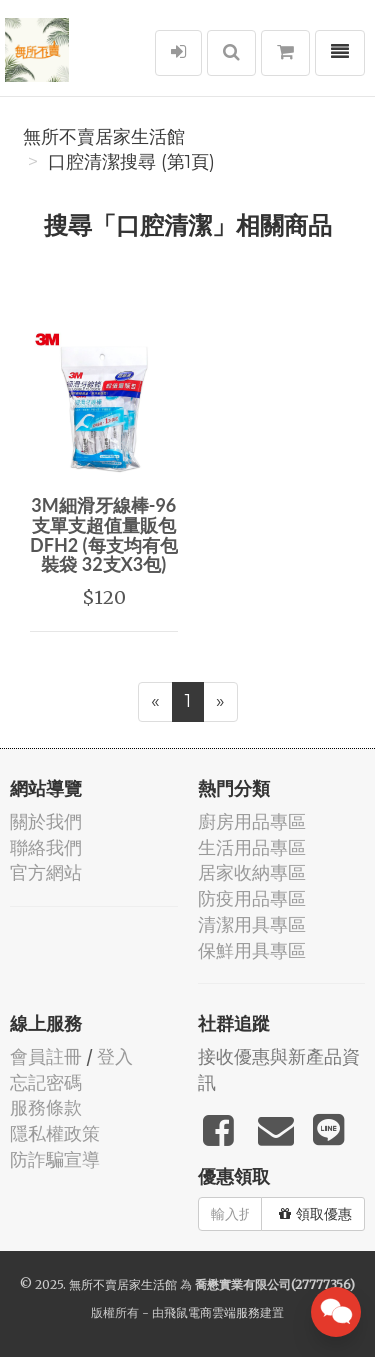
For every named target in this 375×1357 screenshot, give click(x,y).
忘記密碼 (46, 1082)
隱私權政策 (55, 1133)
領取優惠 (315, 1214)
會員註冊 (46, 1056)
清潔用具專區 (252, 924)
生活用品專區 (252, 847)
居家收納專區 (252, 872)
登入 (115, 1056)
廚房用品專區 (252, 821)
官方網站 (46, 872)
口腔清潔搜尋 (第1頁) (131, 162)
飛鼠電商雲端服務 (212, 1312)
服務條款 (46, 1107)
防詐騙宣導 (55, 1159)
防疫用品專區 (252, 898)
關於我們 (46, 821)
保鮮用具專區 (252, 950)
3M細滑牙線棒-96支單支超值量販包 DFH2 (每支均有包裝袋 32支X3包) (104, 534)
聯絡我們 (46, 847)
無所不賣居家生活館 (104, 137)
